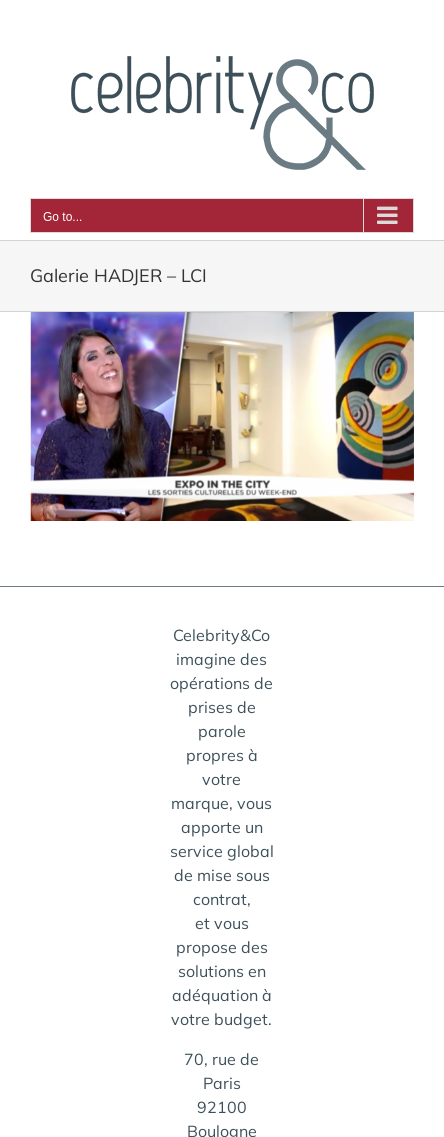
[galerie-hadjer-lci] (222, 416)
